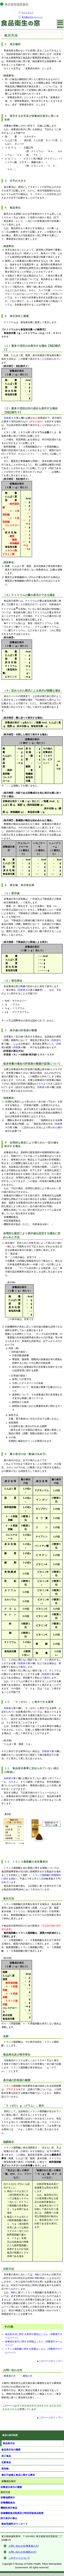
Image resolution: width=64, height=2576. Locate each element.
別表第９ (8, 418)
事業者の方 (10, 2376)
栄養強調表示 (8, 2497)
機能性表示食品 (9, 2507)
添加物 (5, 2468)
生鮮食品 (6, 2462)
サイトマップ (27, 12)
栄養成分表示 (8, 2481)
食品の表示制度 (10, 2435)
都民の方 (27, 2376)
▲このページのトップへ (50, 2361)
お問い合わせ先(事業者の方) (24, 2546)
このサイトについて (19, 2558)
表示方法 (5, 2492)
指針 (37, 2274)
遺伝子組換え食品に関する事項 (18, 2475)
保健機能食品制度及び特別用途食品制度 (22, 2513)
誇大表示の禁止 (9, 2518)
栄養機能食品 (8, 2502)
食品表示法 (9, 2443)
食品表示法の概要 (10, 2449)
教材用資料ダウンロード (14, 2523)
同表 (15, 1047)
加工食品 (6, 2456)
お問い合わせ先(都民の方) (22, 2552)
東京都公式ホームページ (32, 17)
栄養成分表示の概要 (11, 2487)
